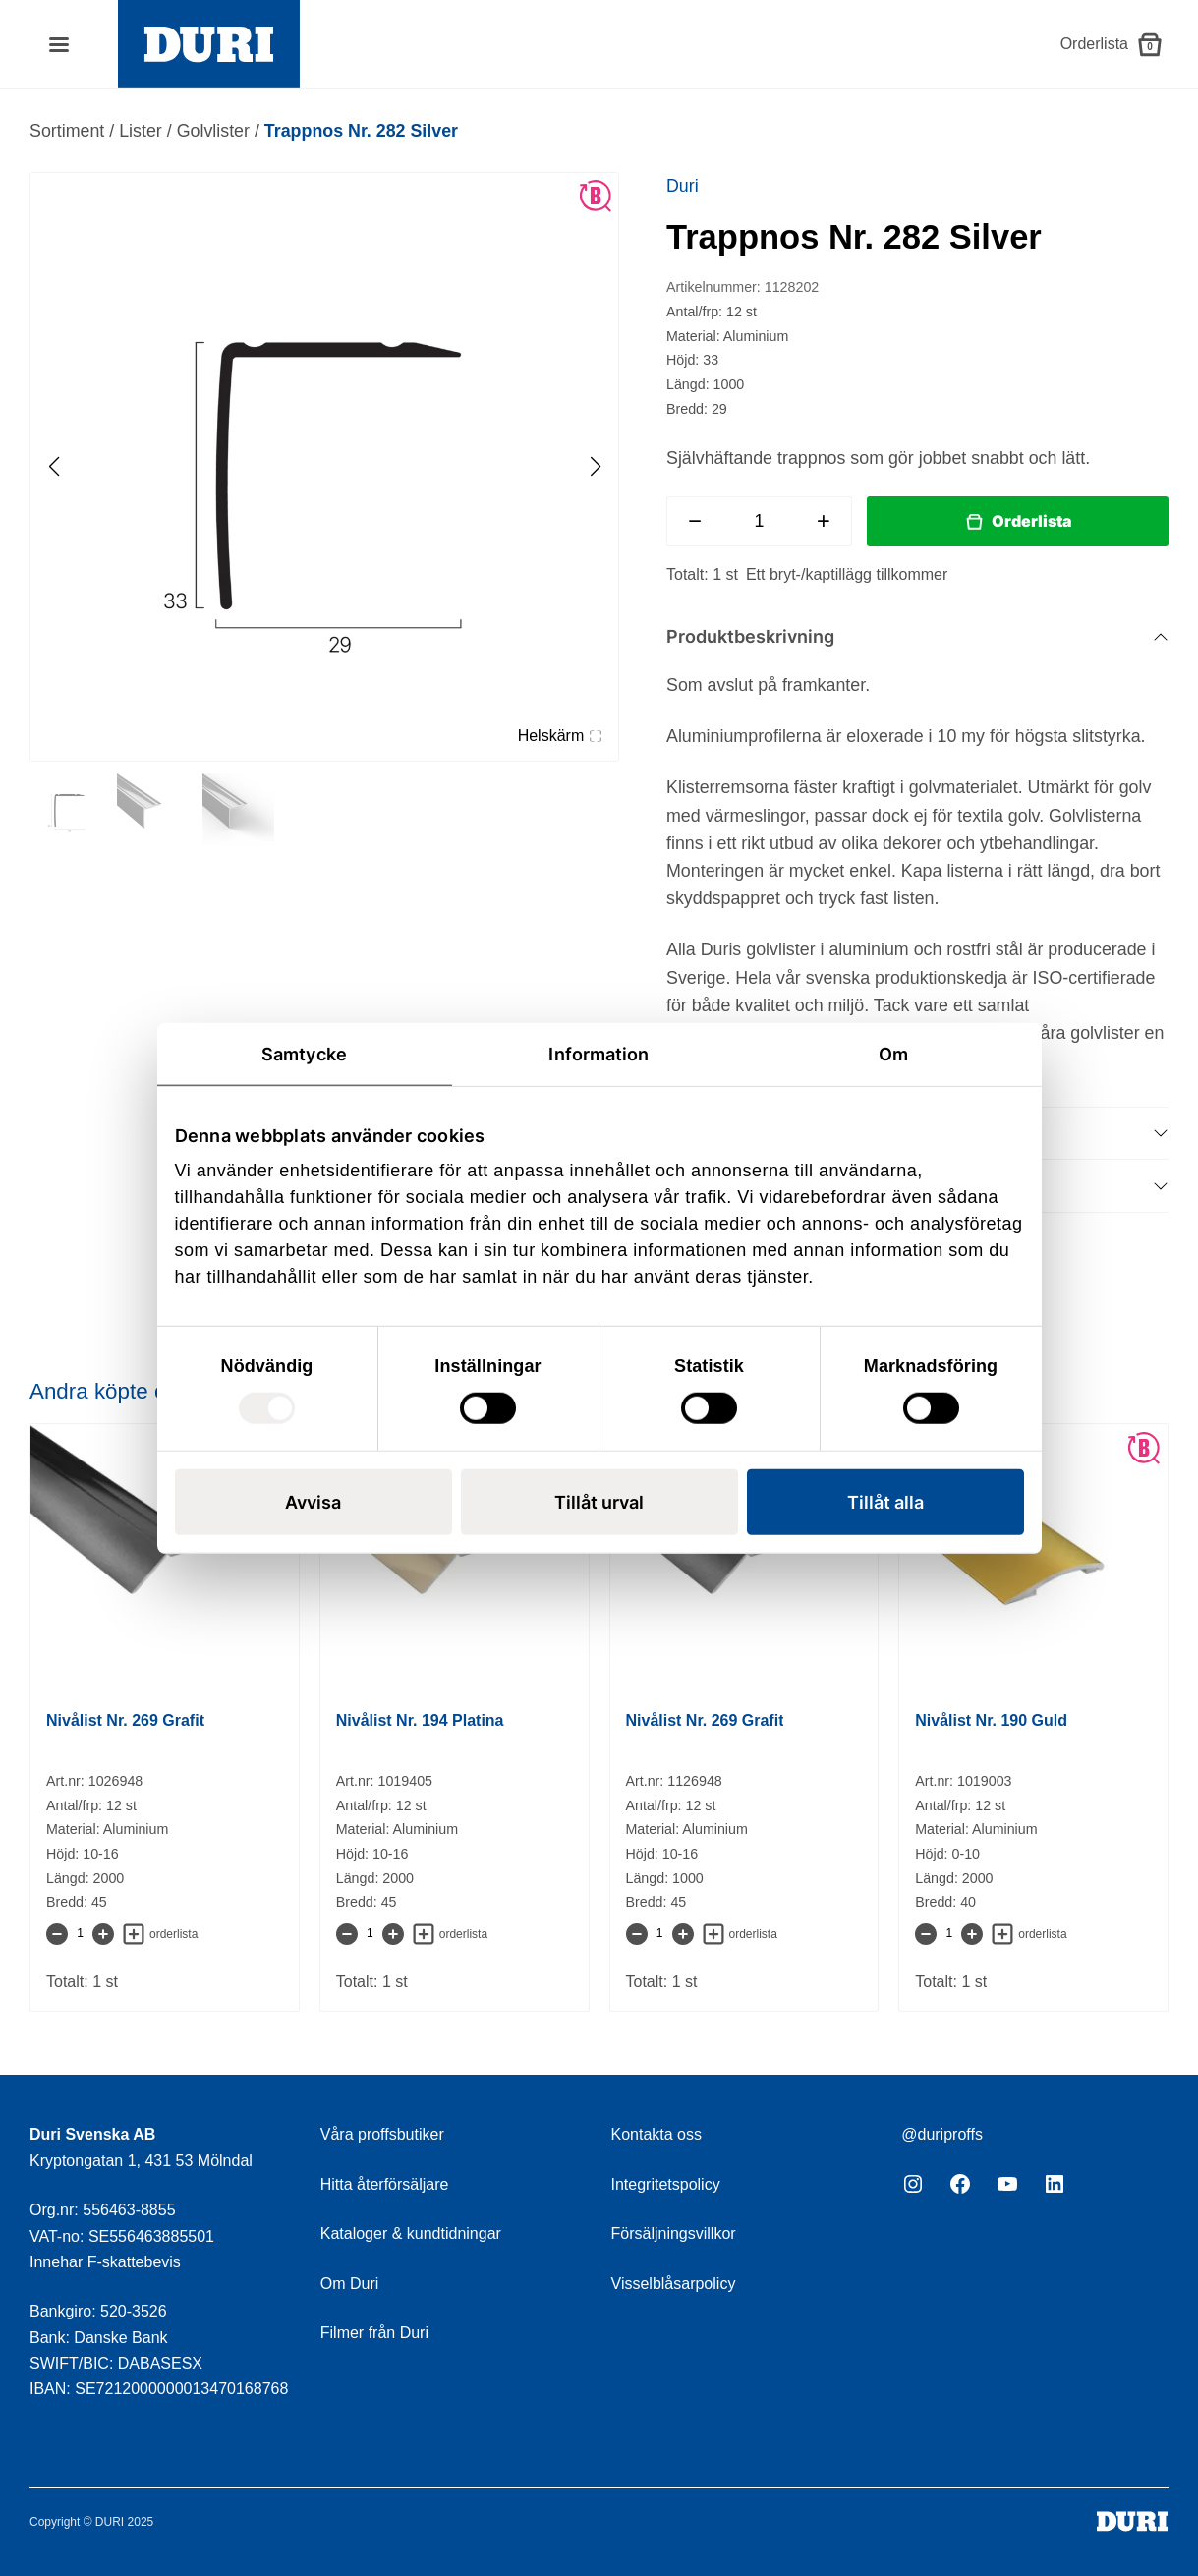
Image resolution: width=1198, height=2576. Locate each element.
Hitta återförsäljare (384, 2184)
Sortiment (66, 131)
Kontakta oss (657, 2134)
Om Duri (349, 2283)
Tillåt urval (599, 1502)
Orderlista (1031, 521)
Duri (682, 186)
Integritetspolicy (665, 2184)
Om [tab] (893, 1053)
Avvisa (313, 1502)
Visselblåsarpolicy (673, 2283)
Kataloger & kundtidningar (410, 2233)
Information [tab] (598, 1053)
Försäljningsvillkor (673, 2233)
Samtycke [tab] (304, 1053)
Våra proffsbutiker (382, 2134)
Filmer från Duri (374, 2332)
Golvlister (213, 131)
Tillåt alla (885, 1502)
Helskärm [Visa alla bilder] (559, 735)
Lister (140, 131)
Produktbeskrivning (750, 636)
